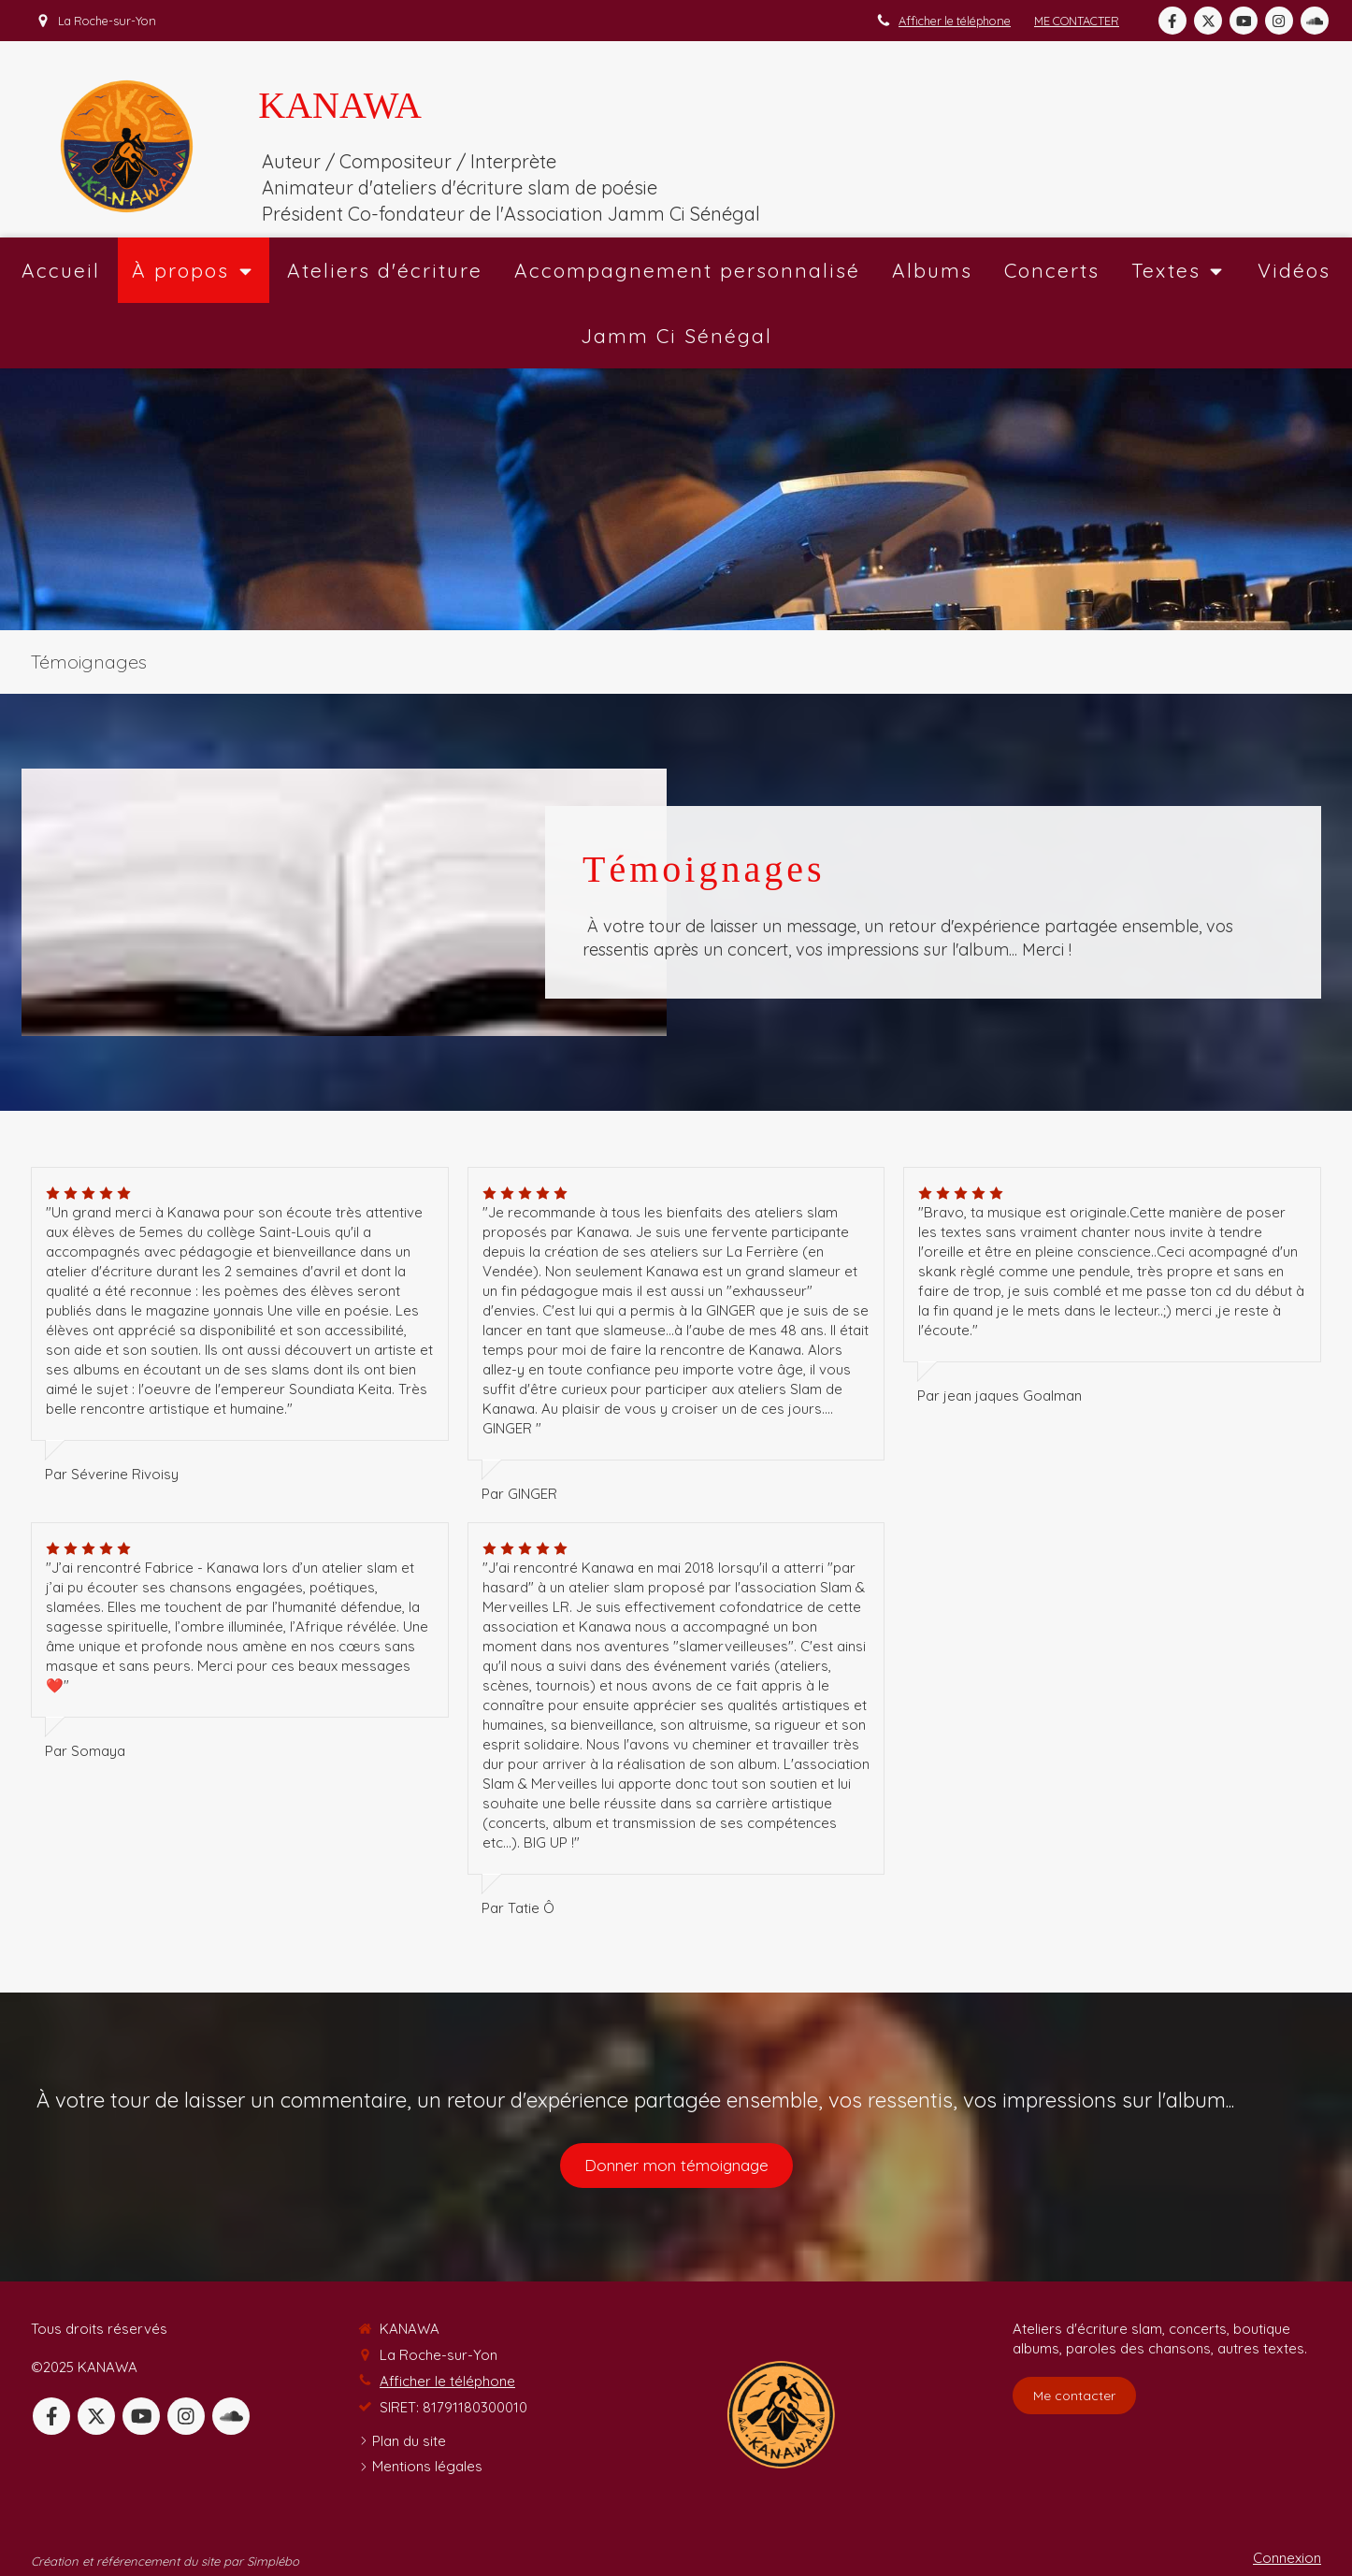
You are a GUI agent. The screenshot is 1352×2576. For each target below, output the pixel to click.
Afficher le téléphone (955, 20)
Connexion (1287, 2558)
